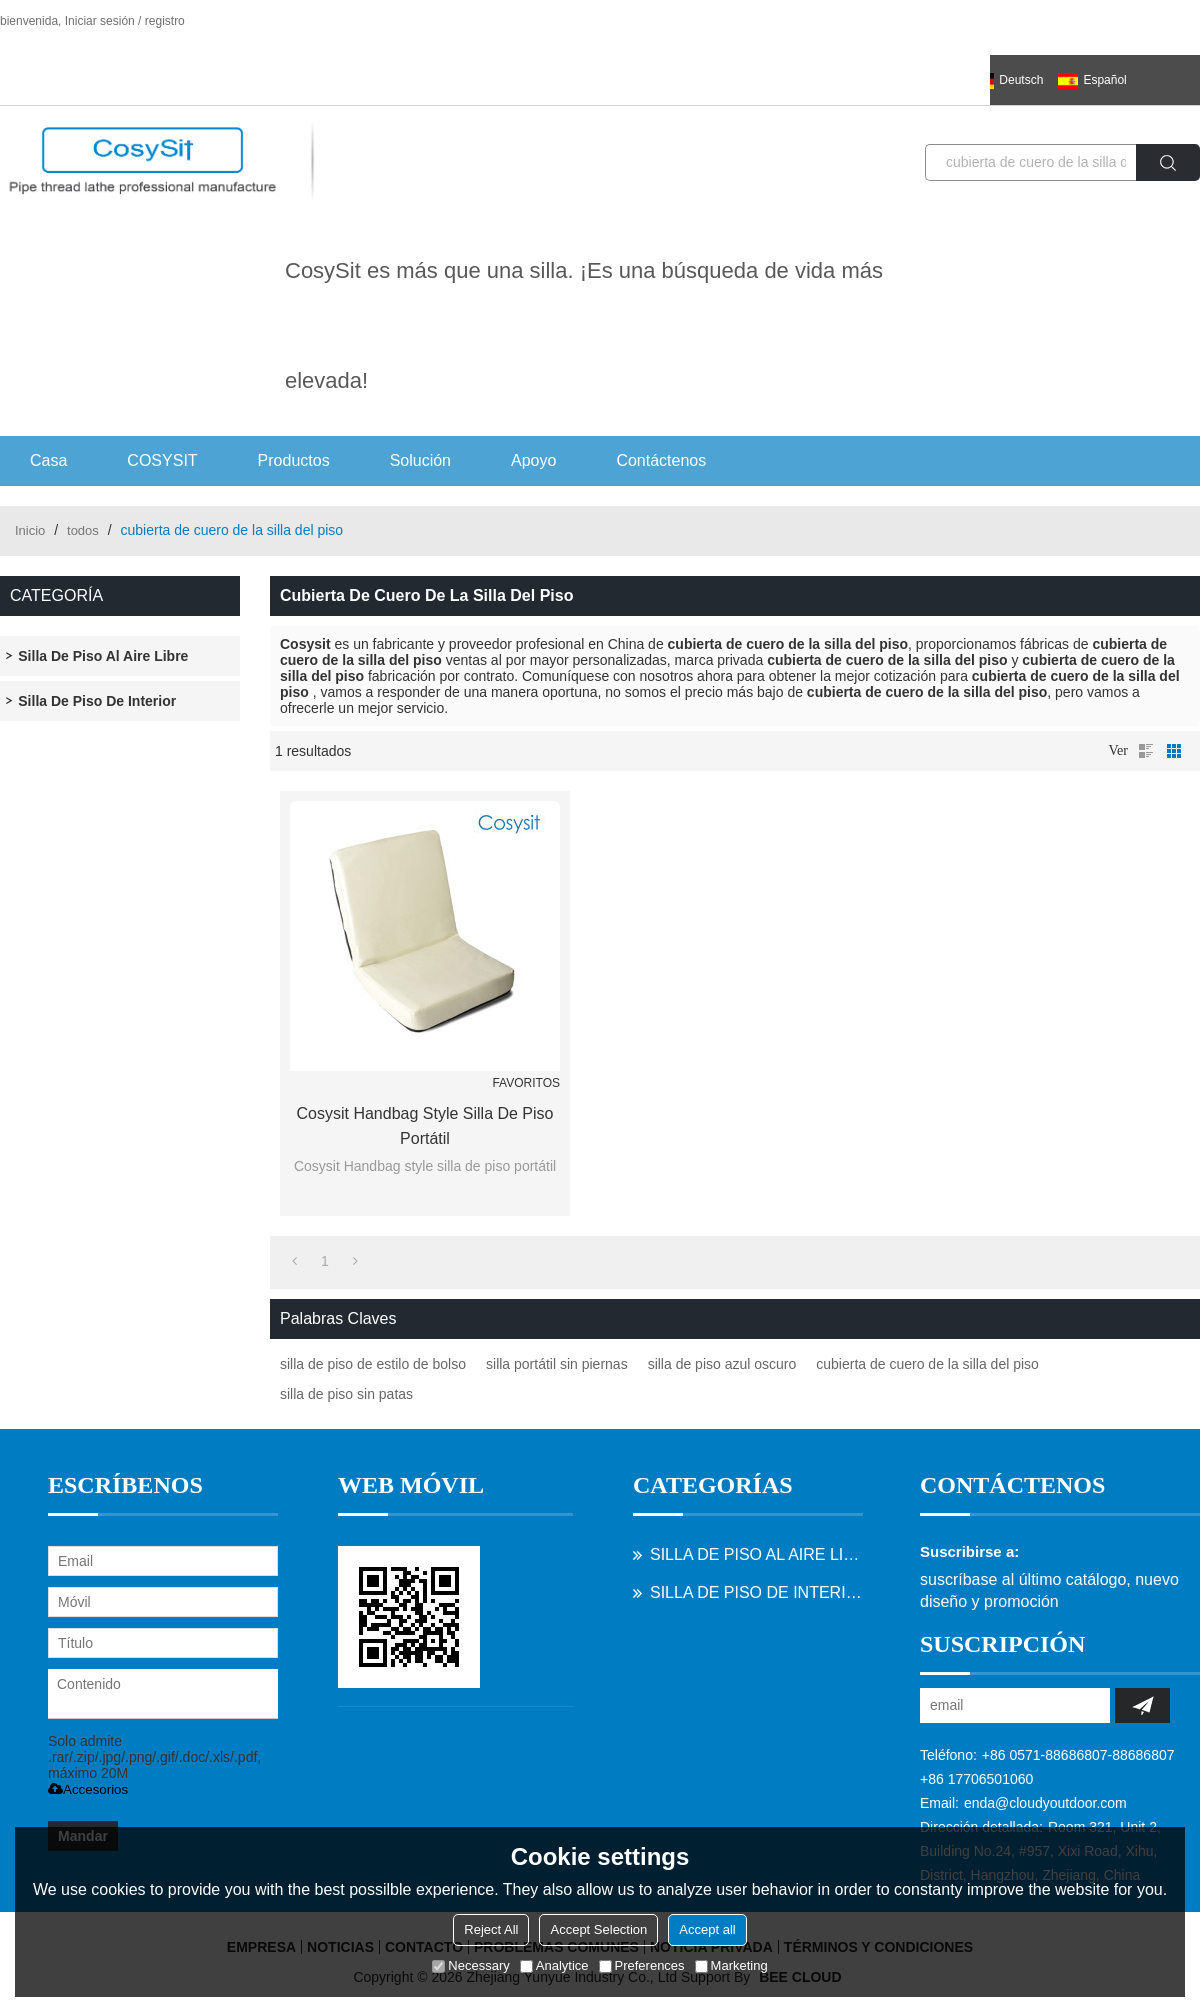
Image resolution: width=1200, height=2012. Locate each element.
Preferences (642, 1965)
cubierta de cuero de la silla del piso (927, 1364)
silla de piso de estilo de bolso (373, 1364)
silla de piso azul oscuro (722, 1364)
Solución (420, 460)
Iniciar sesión (100, 21)
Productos (294, 460)
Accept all (707, 1929)
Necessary (470, 1965)
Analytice (554, 1965)
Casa (48, 460)
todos (83, 530)
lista (1146, 751)
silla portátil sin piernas (557, 1364)
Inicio (30, 530)
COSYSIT (162, 460)
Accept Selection (598, 1929)
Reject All (491, 1929)
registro (165, 21)
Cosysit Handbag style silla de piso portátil (424, 1126)
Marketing (731, 1965)
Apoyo (533, 460)
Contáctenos (661, 460)
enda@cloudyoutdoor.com (1045, 1803)
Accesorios (88, 1789)
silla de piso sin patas (346, 1394)
